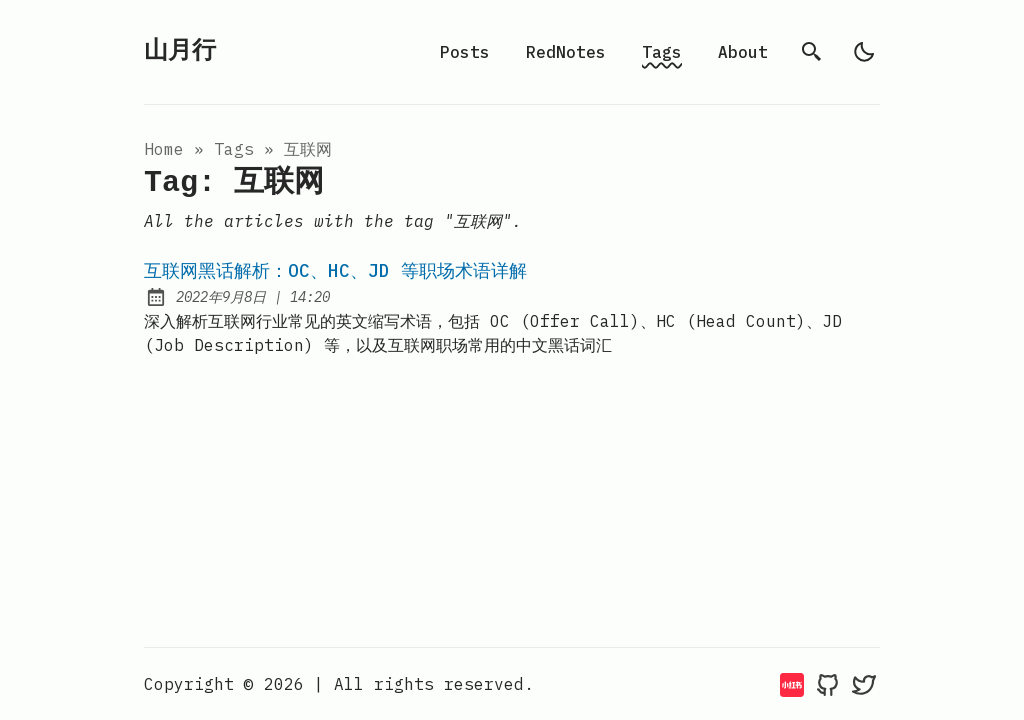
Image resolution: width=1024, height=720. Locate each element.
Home (164, 149)
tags (234, 149)
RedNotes (566, 52)
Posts (465, 52)
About (743, 52)
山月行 (180, 51)
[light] (864, 52)
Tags (662, 52)
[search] (812, 52)
